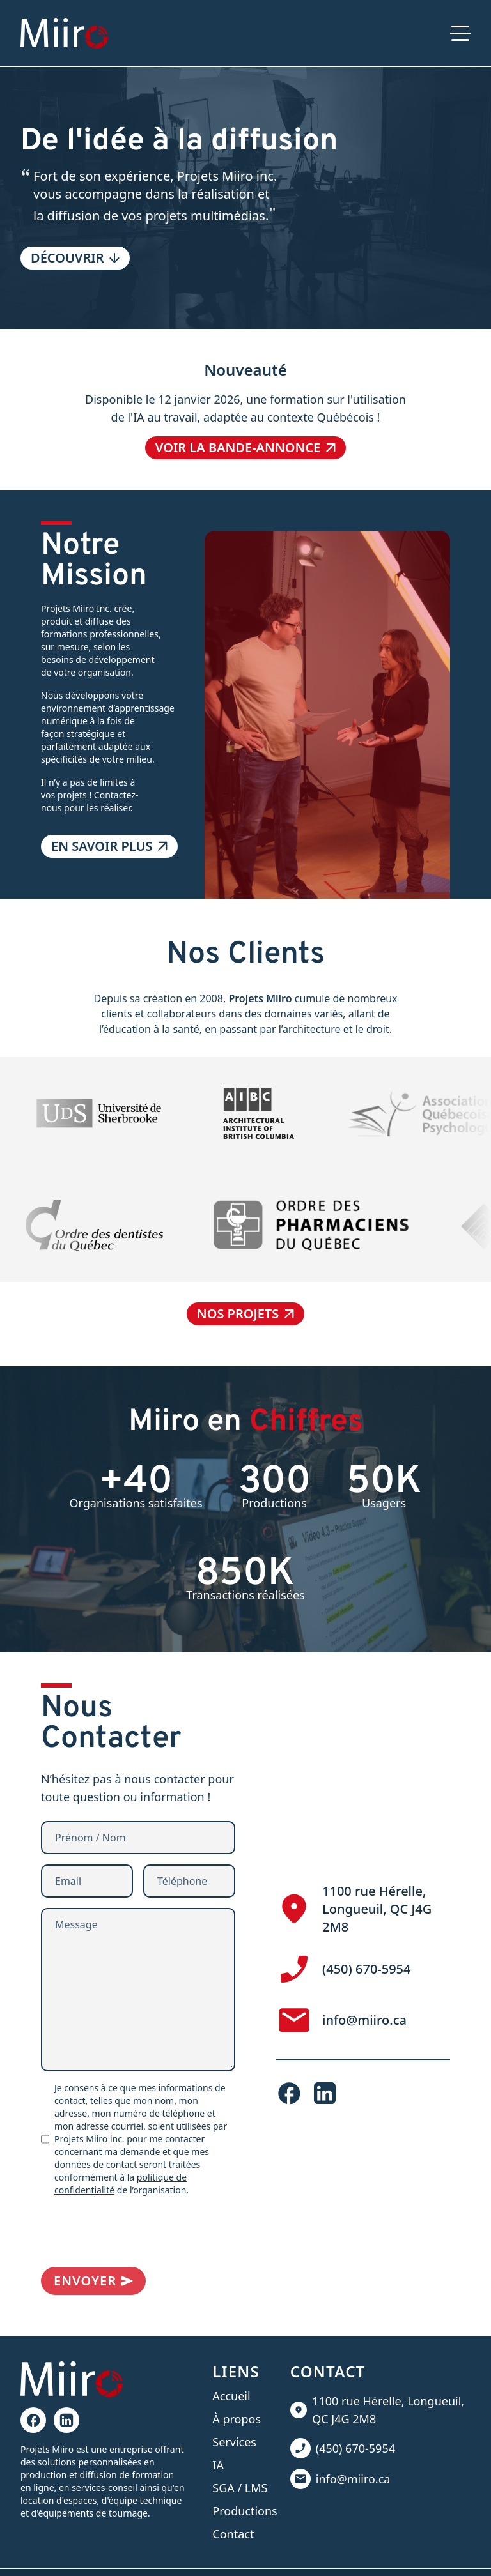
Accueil (231, 2396)
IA (218, 2465)
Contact (233, 2534)
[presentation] (138, 2232)
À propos (236, 2419)
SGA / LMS (239, 2488)
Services (234, 2442)
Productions (244, 2511)
